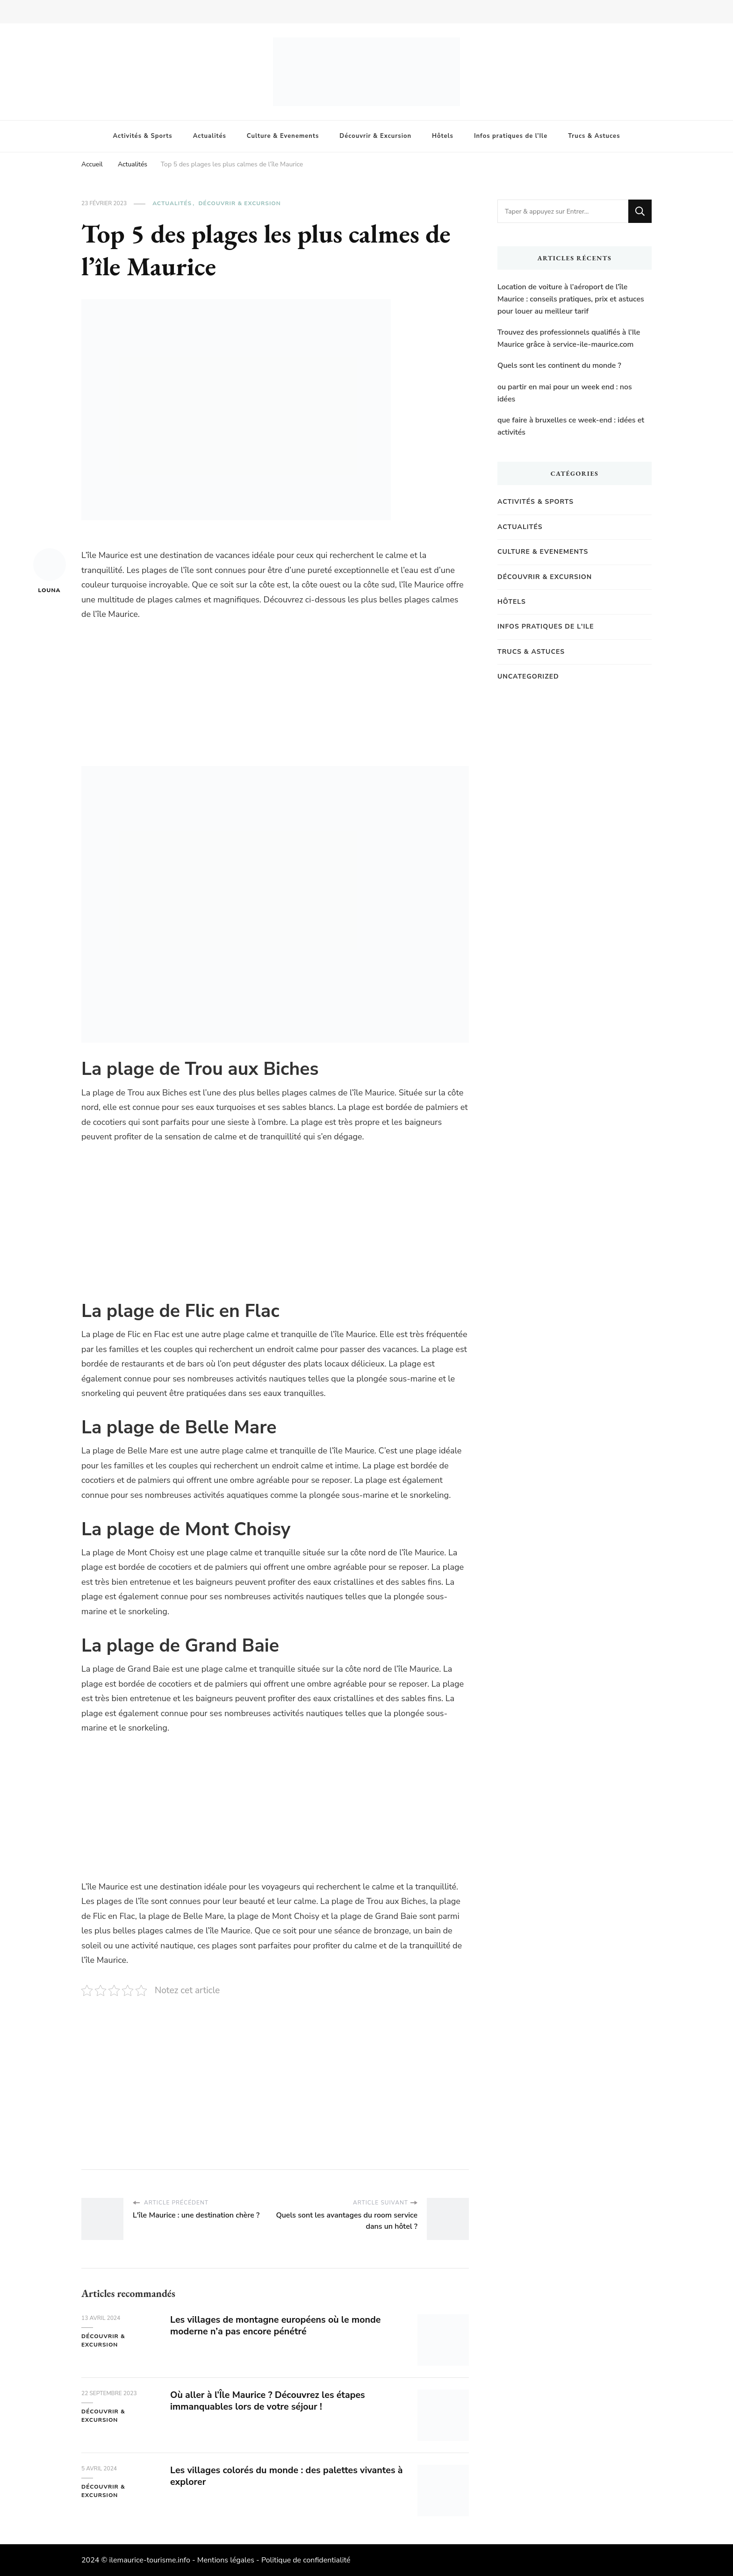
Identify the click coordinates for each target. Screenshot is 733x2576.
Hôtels (442, 136)
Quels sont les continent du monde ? (559, 365)
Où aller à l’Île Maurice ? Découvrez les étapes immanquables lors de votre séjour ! (269, 2401)
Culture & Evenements (283, 136)
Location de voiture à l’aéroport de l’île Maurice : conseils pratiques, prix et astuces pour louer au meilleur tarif (570, 299)
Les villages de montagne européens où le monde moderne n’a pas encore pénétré (277, 2325)
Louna (49, 571)
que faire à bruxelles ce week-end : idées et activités (570, 426)
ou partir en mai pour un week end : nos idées (564, 393)
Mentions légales (225, 2560)
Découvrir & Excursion (375, 136)
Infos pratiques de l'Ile (545, 626)
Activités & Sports (142, 136)
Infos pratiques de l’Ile (510, 136)
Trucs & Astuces (594, 136)
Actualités (209, 136)
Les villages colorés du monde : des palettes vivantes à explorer (285, 2476)
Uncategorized (528, 676)
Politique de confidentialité (306, 2560)
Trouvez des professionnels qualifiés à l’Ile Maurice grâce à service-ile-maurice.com (568, 338)
